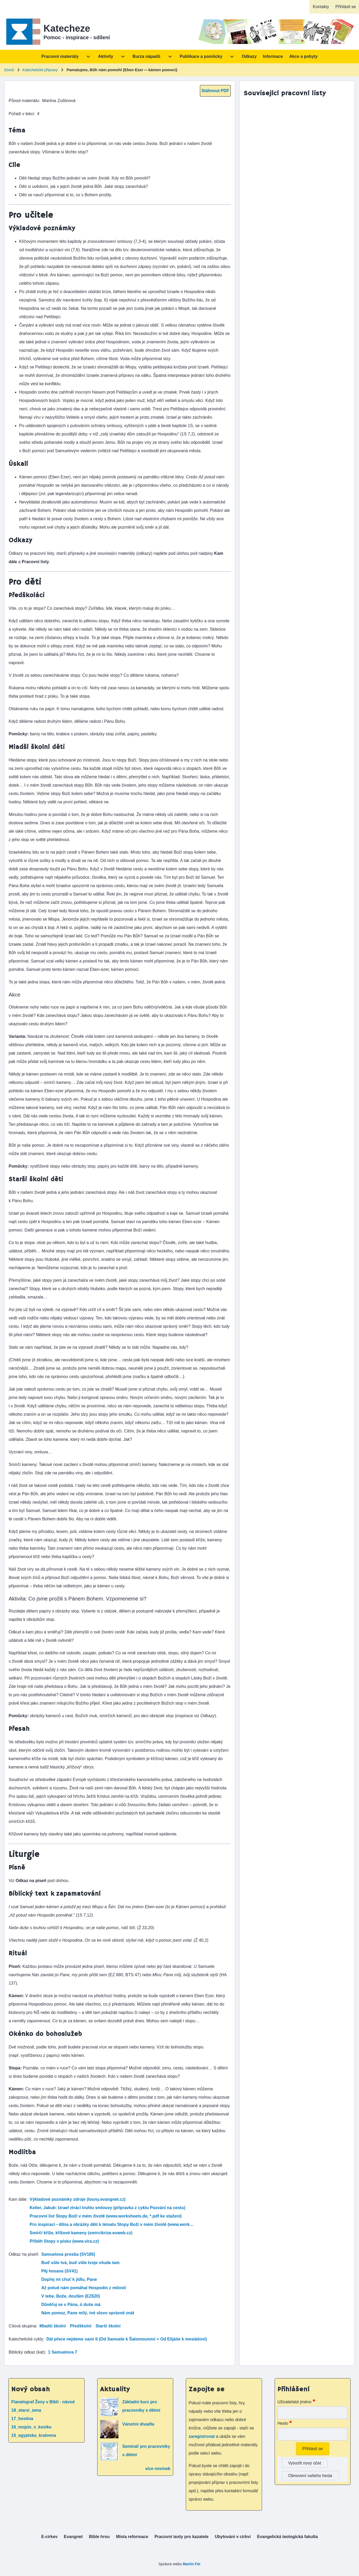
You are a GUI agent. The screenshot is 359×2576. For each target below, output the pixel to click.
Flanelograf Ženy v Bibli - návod (43, 2402)
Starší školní (108, 2326)
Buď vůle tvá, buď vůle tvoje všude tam (80, 2262)
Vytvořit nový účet (304, 2463)
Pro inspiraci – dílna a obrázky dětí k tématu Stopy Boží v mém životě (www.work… (112, 2224)
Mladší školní (52, 2326)
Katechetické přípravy (40, 70)
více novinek (157, 2468)
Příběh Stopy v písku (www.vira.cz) (64, 2241)
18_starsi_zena (26, 2410)
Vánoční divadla (138, 2424)
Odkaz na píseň (23, 2254)
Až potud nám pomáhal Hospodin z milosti (83, 2288)
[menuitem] (320, 7)
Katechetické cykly (26, 2339)
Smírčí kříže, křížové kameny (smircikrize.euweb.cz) (81, 2233)
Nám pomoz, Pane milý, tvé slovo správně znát (87, 2313)
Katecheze (66, 28)
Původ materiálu (24, 100)
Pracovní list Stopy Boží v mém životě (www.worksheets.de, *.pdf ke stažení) (106, 2216)
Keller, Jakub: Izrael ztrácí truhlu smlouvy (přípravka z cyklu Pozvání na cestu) (107, 2207)
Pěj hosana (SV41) (59, 2271)
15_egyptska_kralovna (33, 2435)
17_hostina (22, 2418)
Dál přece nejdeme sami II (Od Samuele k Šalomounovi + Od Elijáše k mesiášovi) (126, 2339)
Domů (9, 70)
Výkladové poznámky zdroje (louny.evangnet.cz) (78, 2199)
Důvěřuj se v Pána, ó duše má (71, 2304)
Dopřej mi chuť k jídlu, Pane (69, 2279)
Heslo (283, 2423)
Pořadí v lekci (21, 113)
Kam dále (17, 2199)
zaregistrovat (202, 2436)
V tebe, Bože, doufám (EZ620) (70, 2296)
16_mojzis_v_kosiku (31, 2427)
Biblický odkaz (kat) (27, 2352)
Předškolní (80, 2326)
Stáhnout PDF (215, 90)
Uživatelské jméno (295, 2402)
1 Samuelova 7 (62, 2352)
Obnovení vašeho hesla (310, 2475)
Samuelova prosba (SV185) (68, 2254)
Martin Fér (191, 2564)
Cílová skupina (22, 2326)
